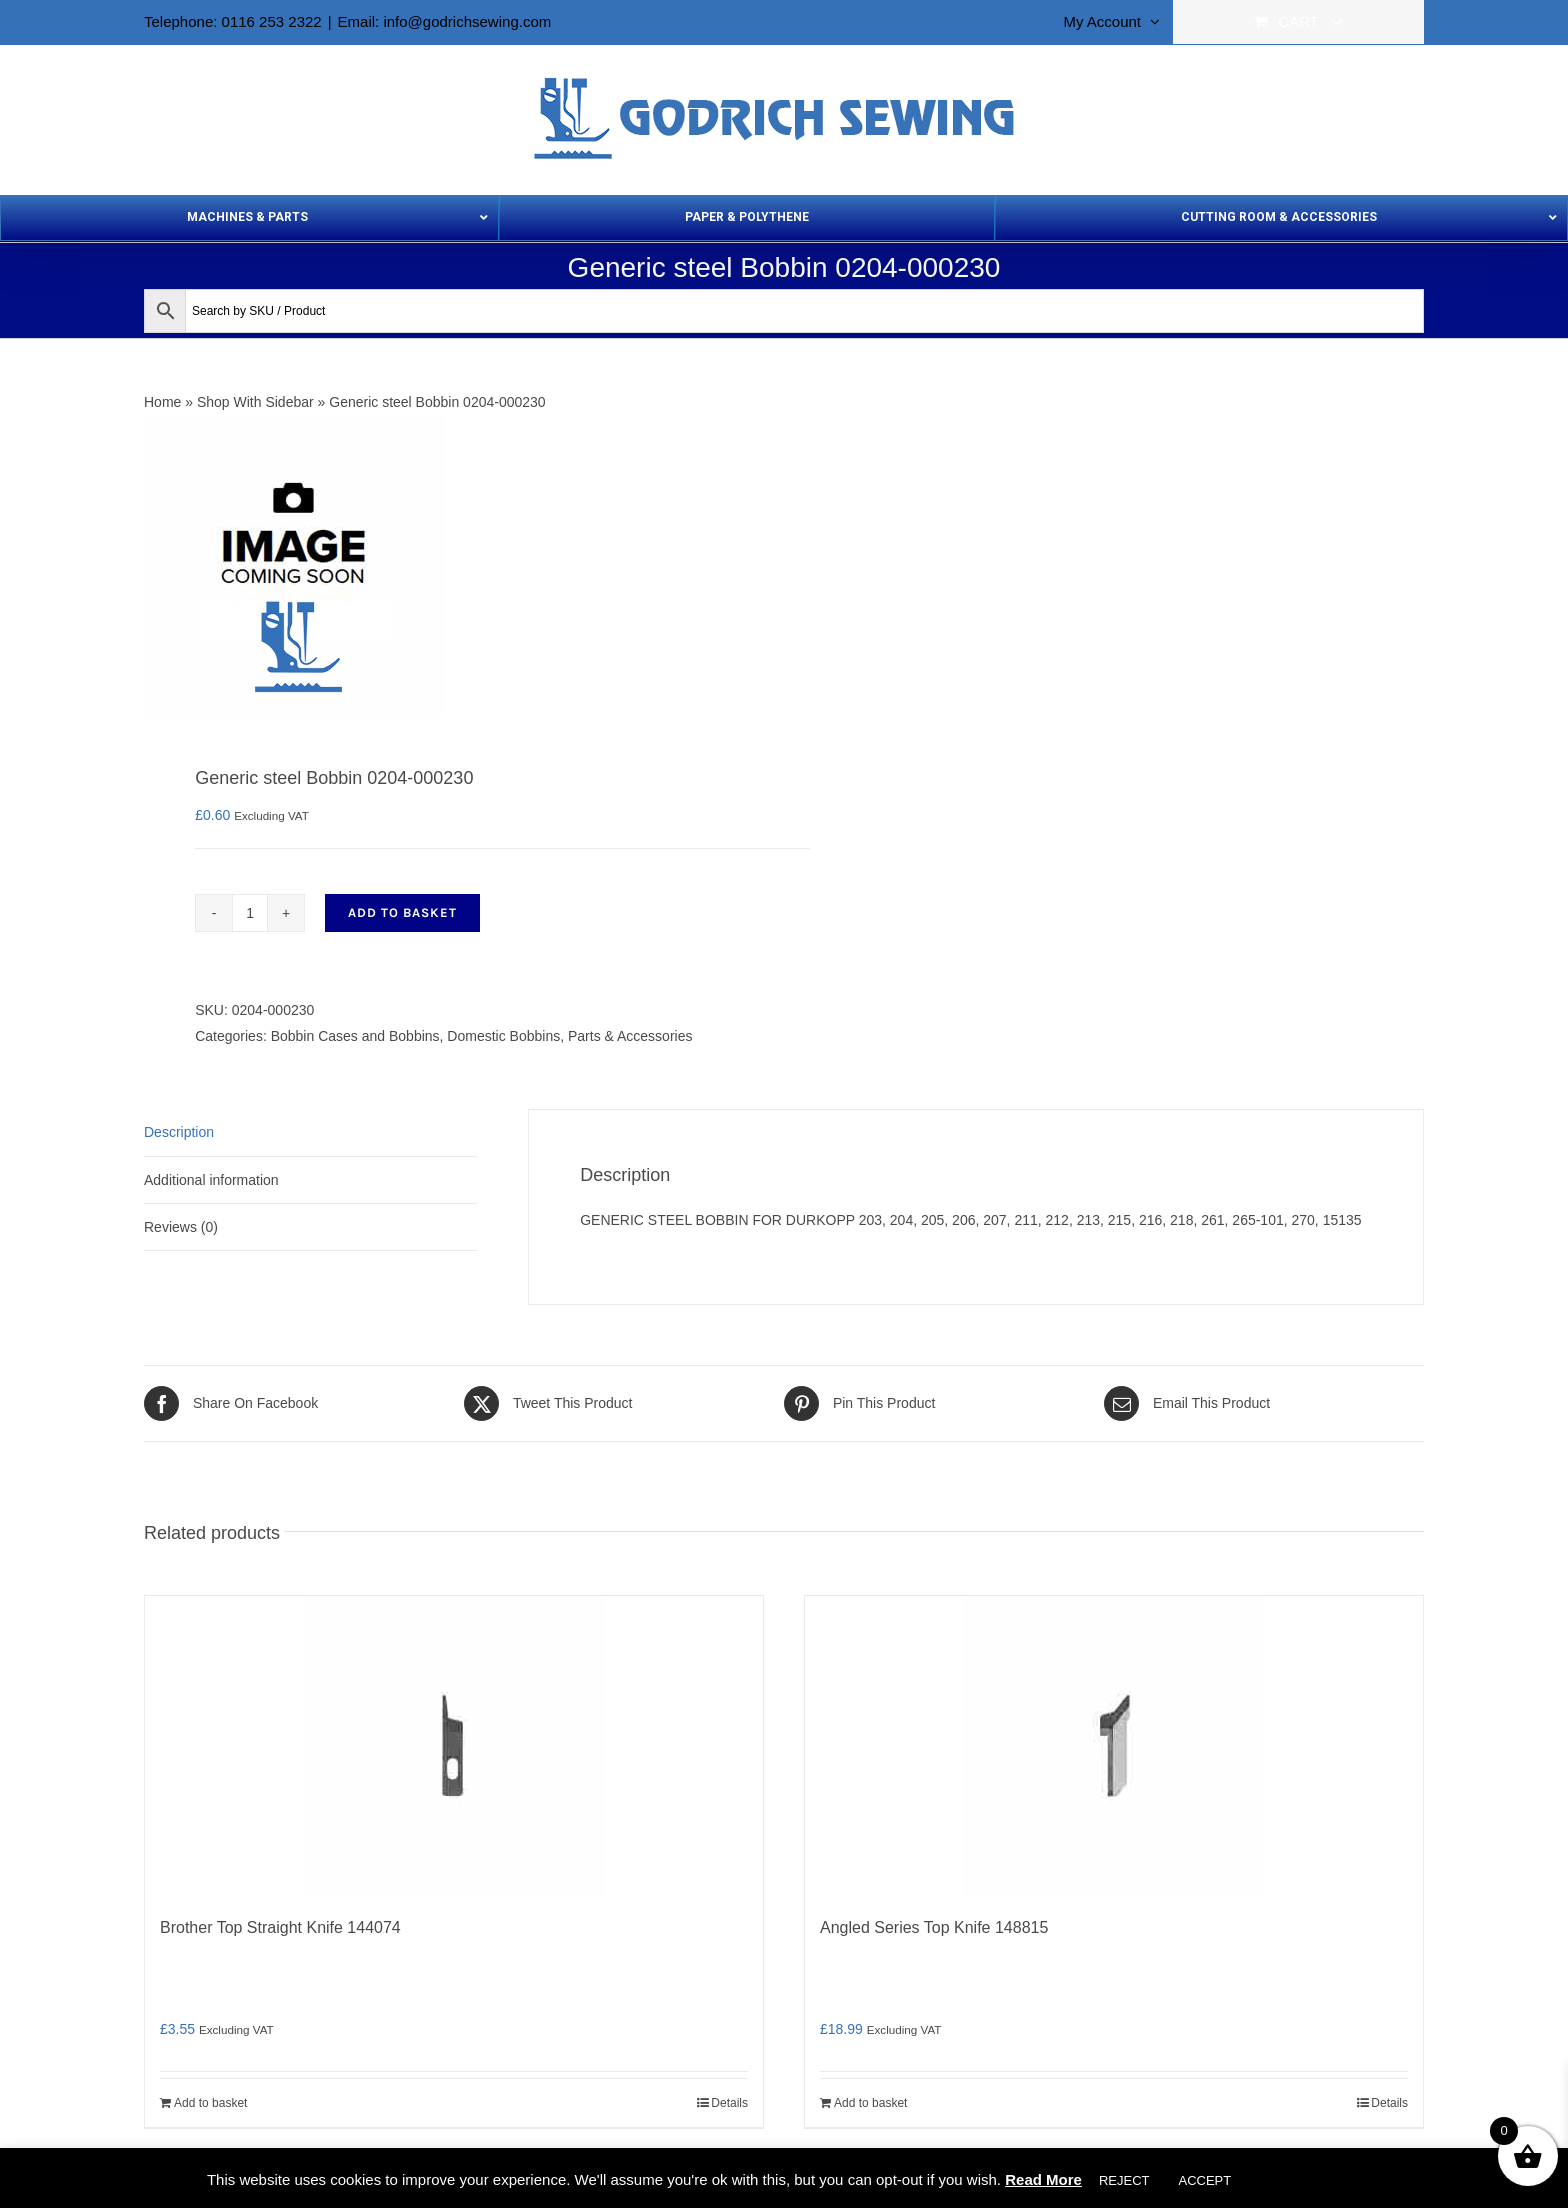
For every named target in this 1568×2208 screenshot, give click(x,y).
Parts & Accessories (630, 1036)
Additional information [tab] (211, 1180)
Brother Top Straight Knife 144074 (280, 1927)
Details (729, 2103)
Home (162, 402)
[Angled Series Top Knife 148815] (1114, 1746)
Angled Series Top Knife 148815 (934, 1927)
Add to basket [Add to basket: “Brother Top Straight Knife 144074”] (210, 2103)
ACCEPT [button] (1204, 2180)
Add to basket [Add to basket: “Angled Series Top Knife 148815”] (870, 2103)
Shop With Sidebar (255, 402)
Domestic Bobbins (503, 1036)
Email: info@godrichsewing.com (445, 21)
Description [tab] (179, 1132)
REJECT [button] (1124, 2180)
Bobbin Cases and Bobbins (355, 1036)
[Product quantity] (250, 913)
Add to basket (402, 912)
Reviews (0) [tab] (181, 1227)
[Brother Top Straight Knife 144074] (454, 1746)
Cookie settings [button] (1304, 2180)
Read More (1043, 2179)
